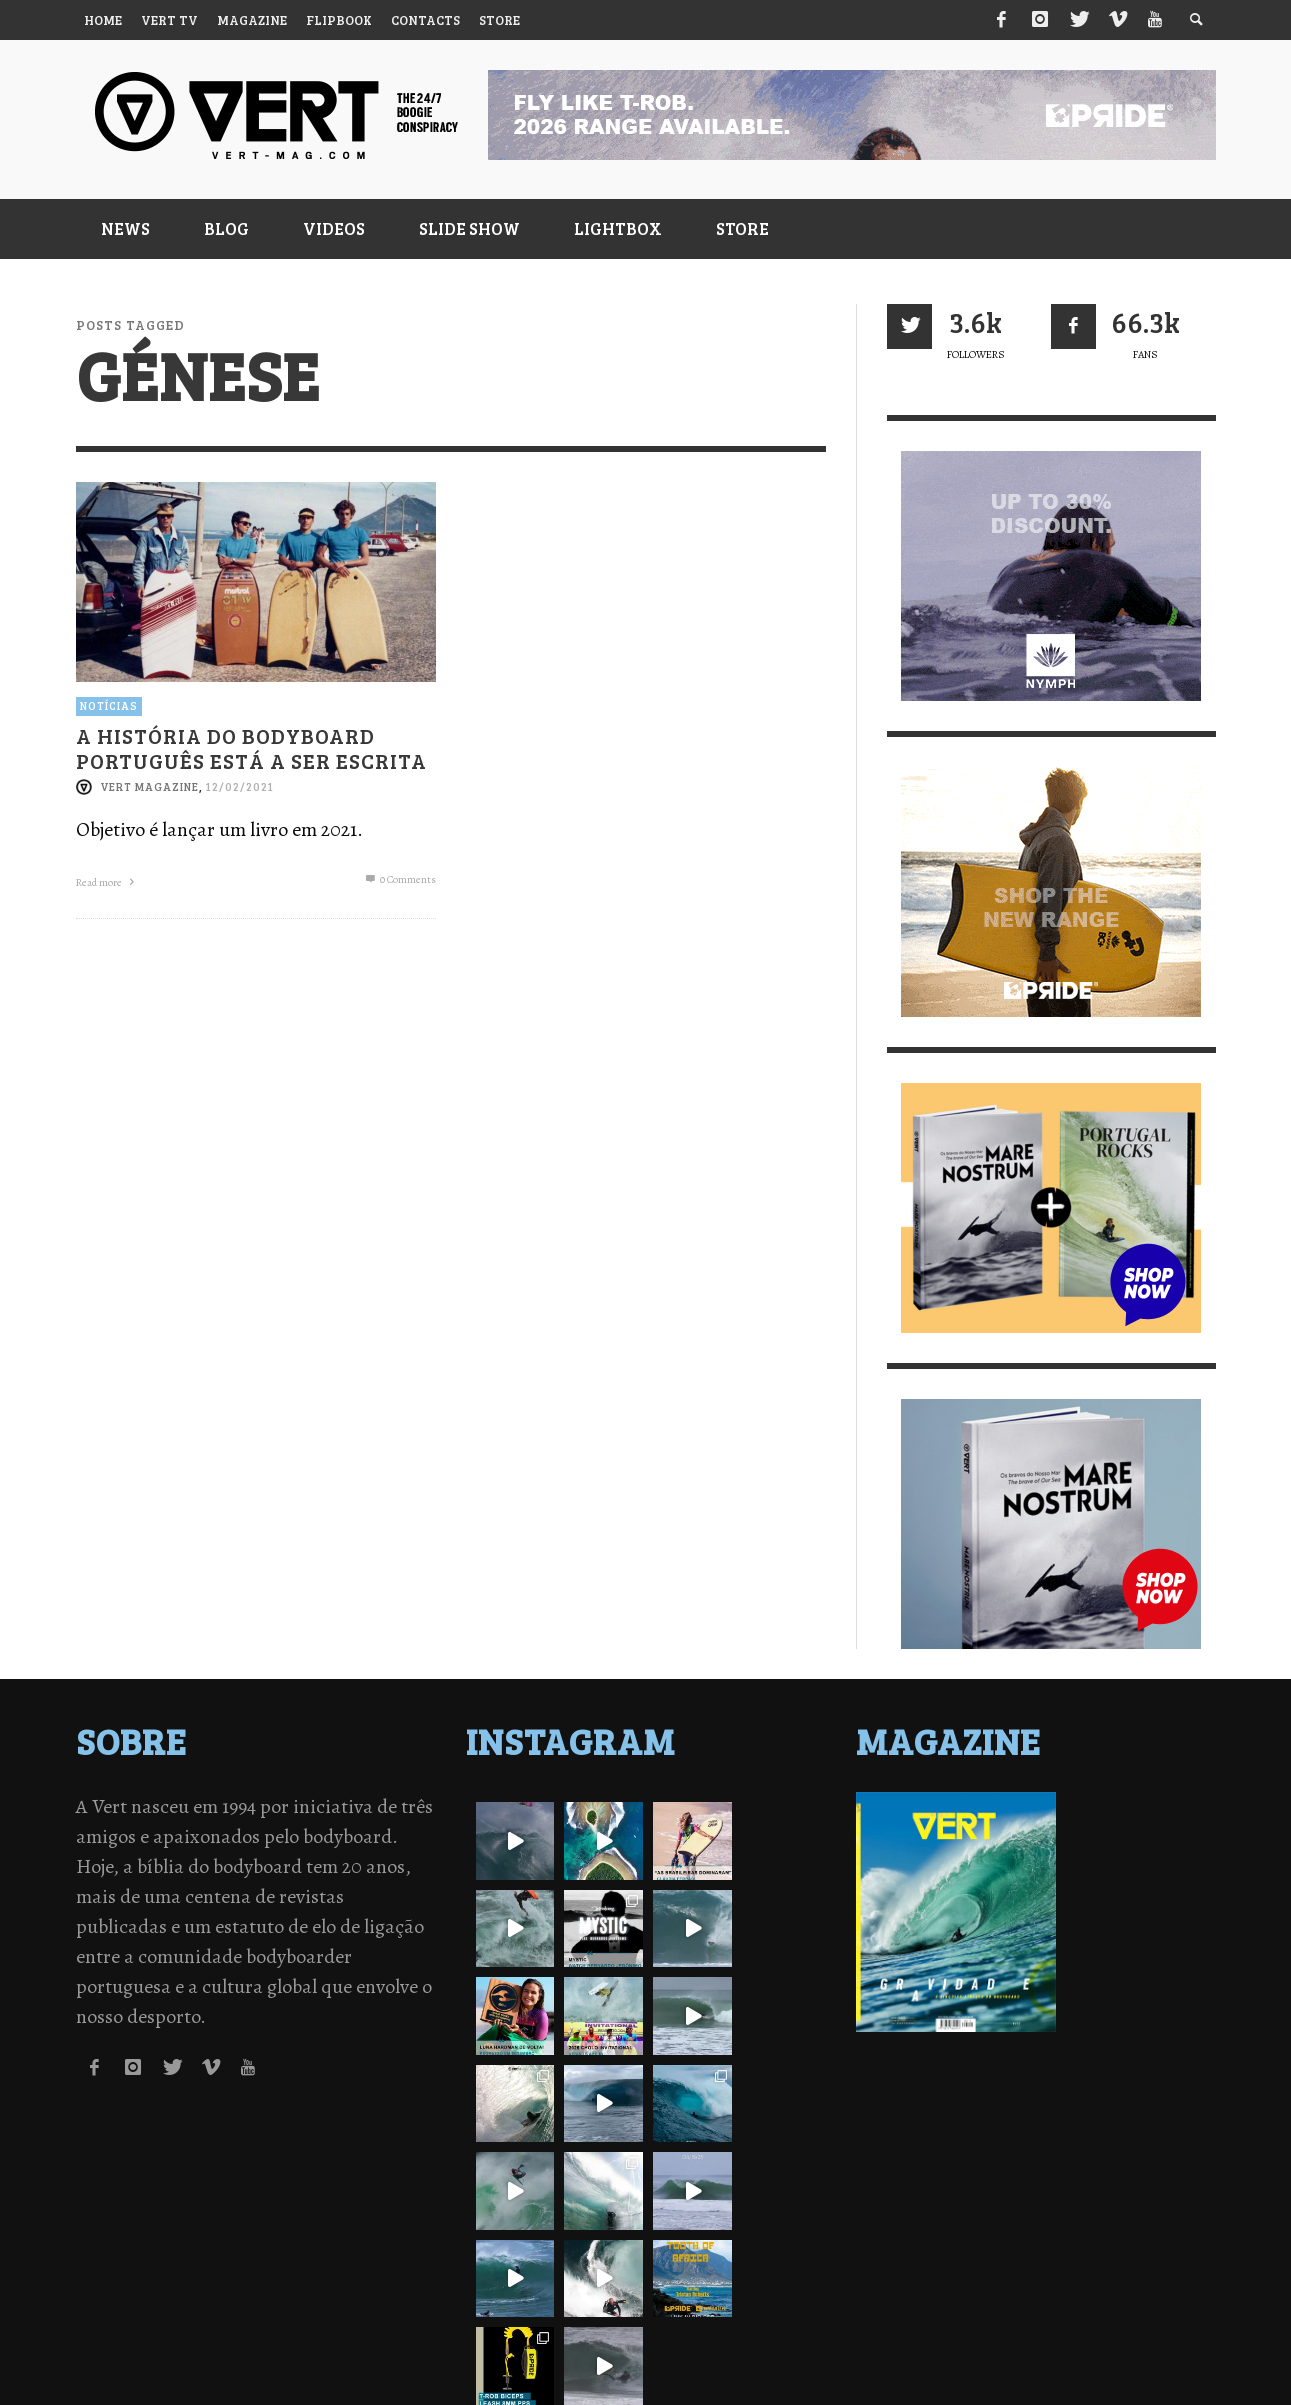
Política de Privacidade (157, 2354)
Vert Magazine (149, 786)
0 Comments (398, 879)
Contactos (451, 2354)
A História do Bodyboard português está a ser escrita (251, 747)
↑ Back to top (1170, 2324)
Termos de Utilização (326, 2354)
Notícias (109, 705)
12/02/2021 (240, 786)
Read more (107, 882)
